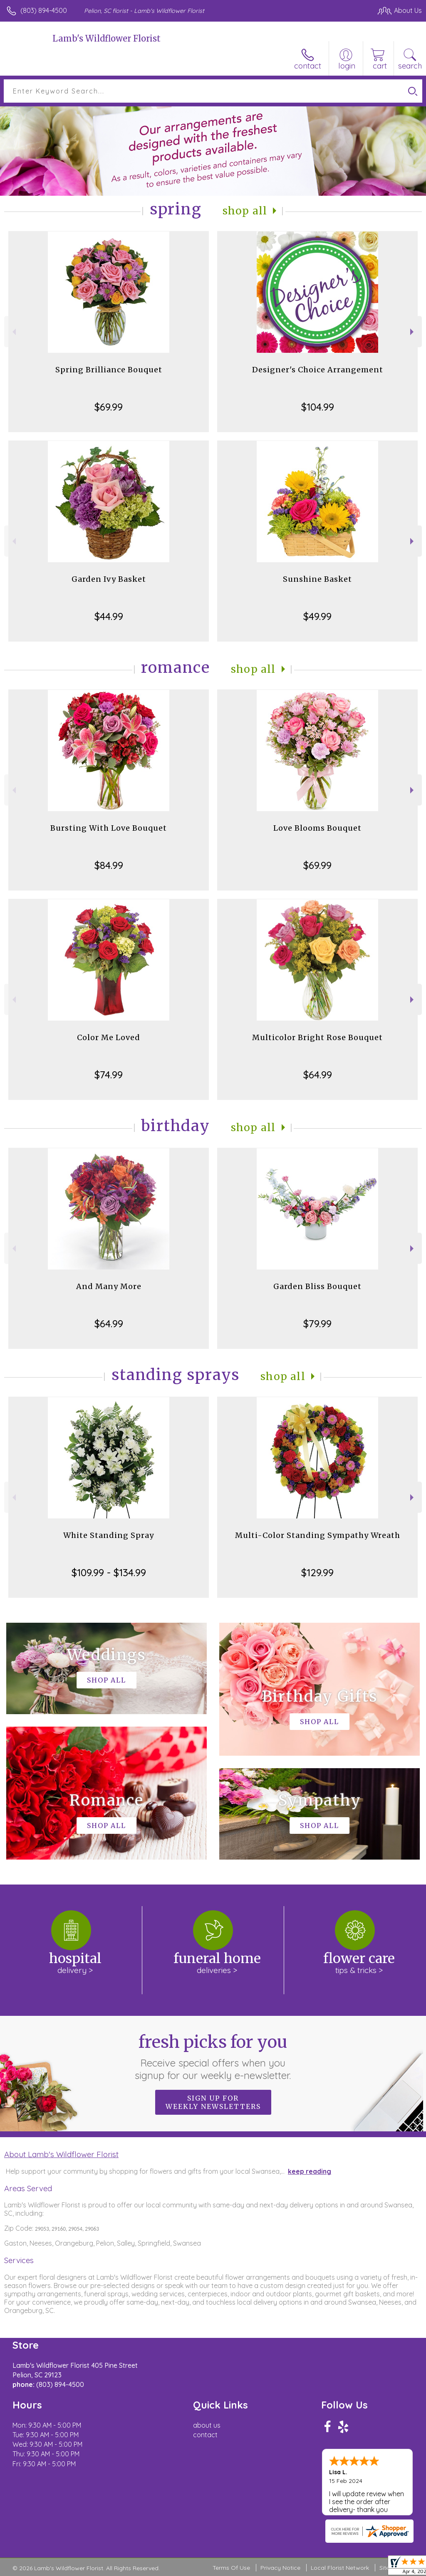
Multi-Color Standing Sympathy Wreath (317, 1535)
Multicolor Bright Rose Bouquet (317, 1037)
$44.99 (108, 616)
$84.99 (108, 865)
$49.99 (317, 616)
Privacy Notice (280, 2567)
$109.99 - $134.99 (109, 1572)
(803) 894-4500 (43, 10)
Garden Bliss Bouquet (317, 1286)
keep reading (309, 2171)
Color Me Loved (108, 1037)
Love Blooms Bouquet (317, 828)
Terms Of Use (231, 2567)
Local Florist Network (340, 2567)
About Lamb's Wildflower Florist (61, 2154)
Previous (13, 331)
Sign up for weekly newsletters (213, 2102)
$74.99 (108, 1074)
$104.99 (317, 407)
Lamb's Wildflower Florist (106, 38)
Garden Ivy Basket (109, 579)
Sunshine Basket (317, 579)
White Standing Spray (108, 1535)
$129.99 (317, 1572)
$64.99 (317, 1074)
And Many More (108, 1286)
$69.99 (108, 407)
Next (413, 331)
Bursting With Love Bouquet (108, 828)
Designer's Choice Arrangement (317, 369)
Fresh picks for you (213, 2056)
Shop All (245, 210)
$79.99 (317, 1323)
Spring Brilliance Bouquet (108, 369)
